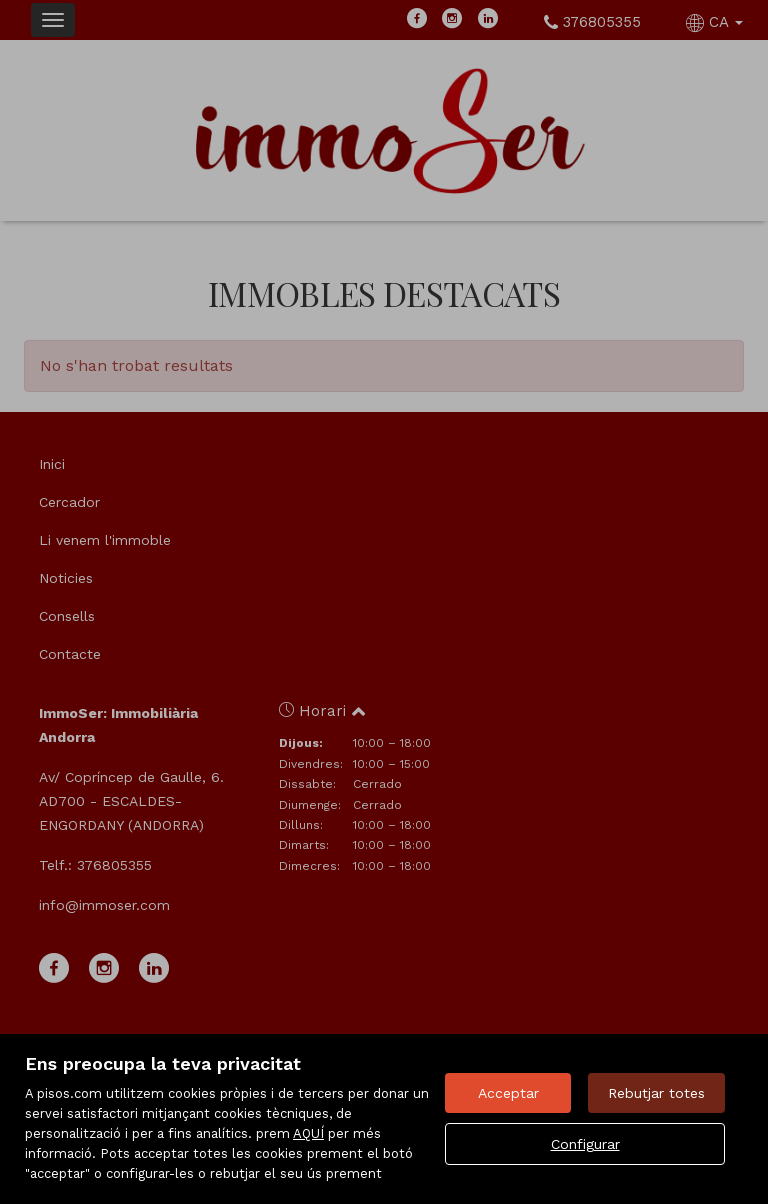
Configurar (585, 1144)
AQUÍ (308, 1133)
